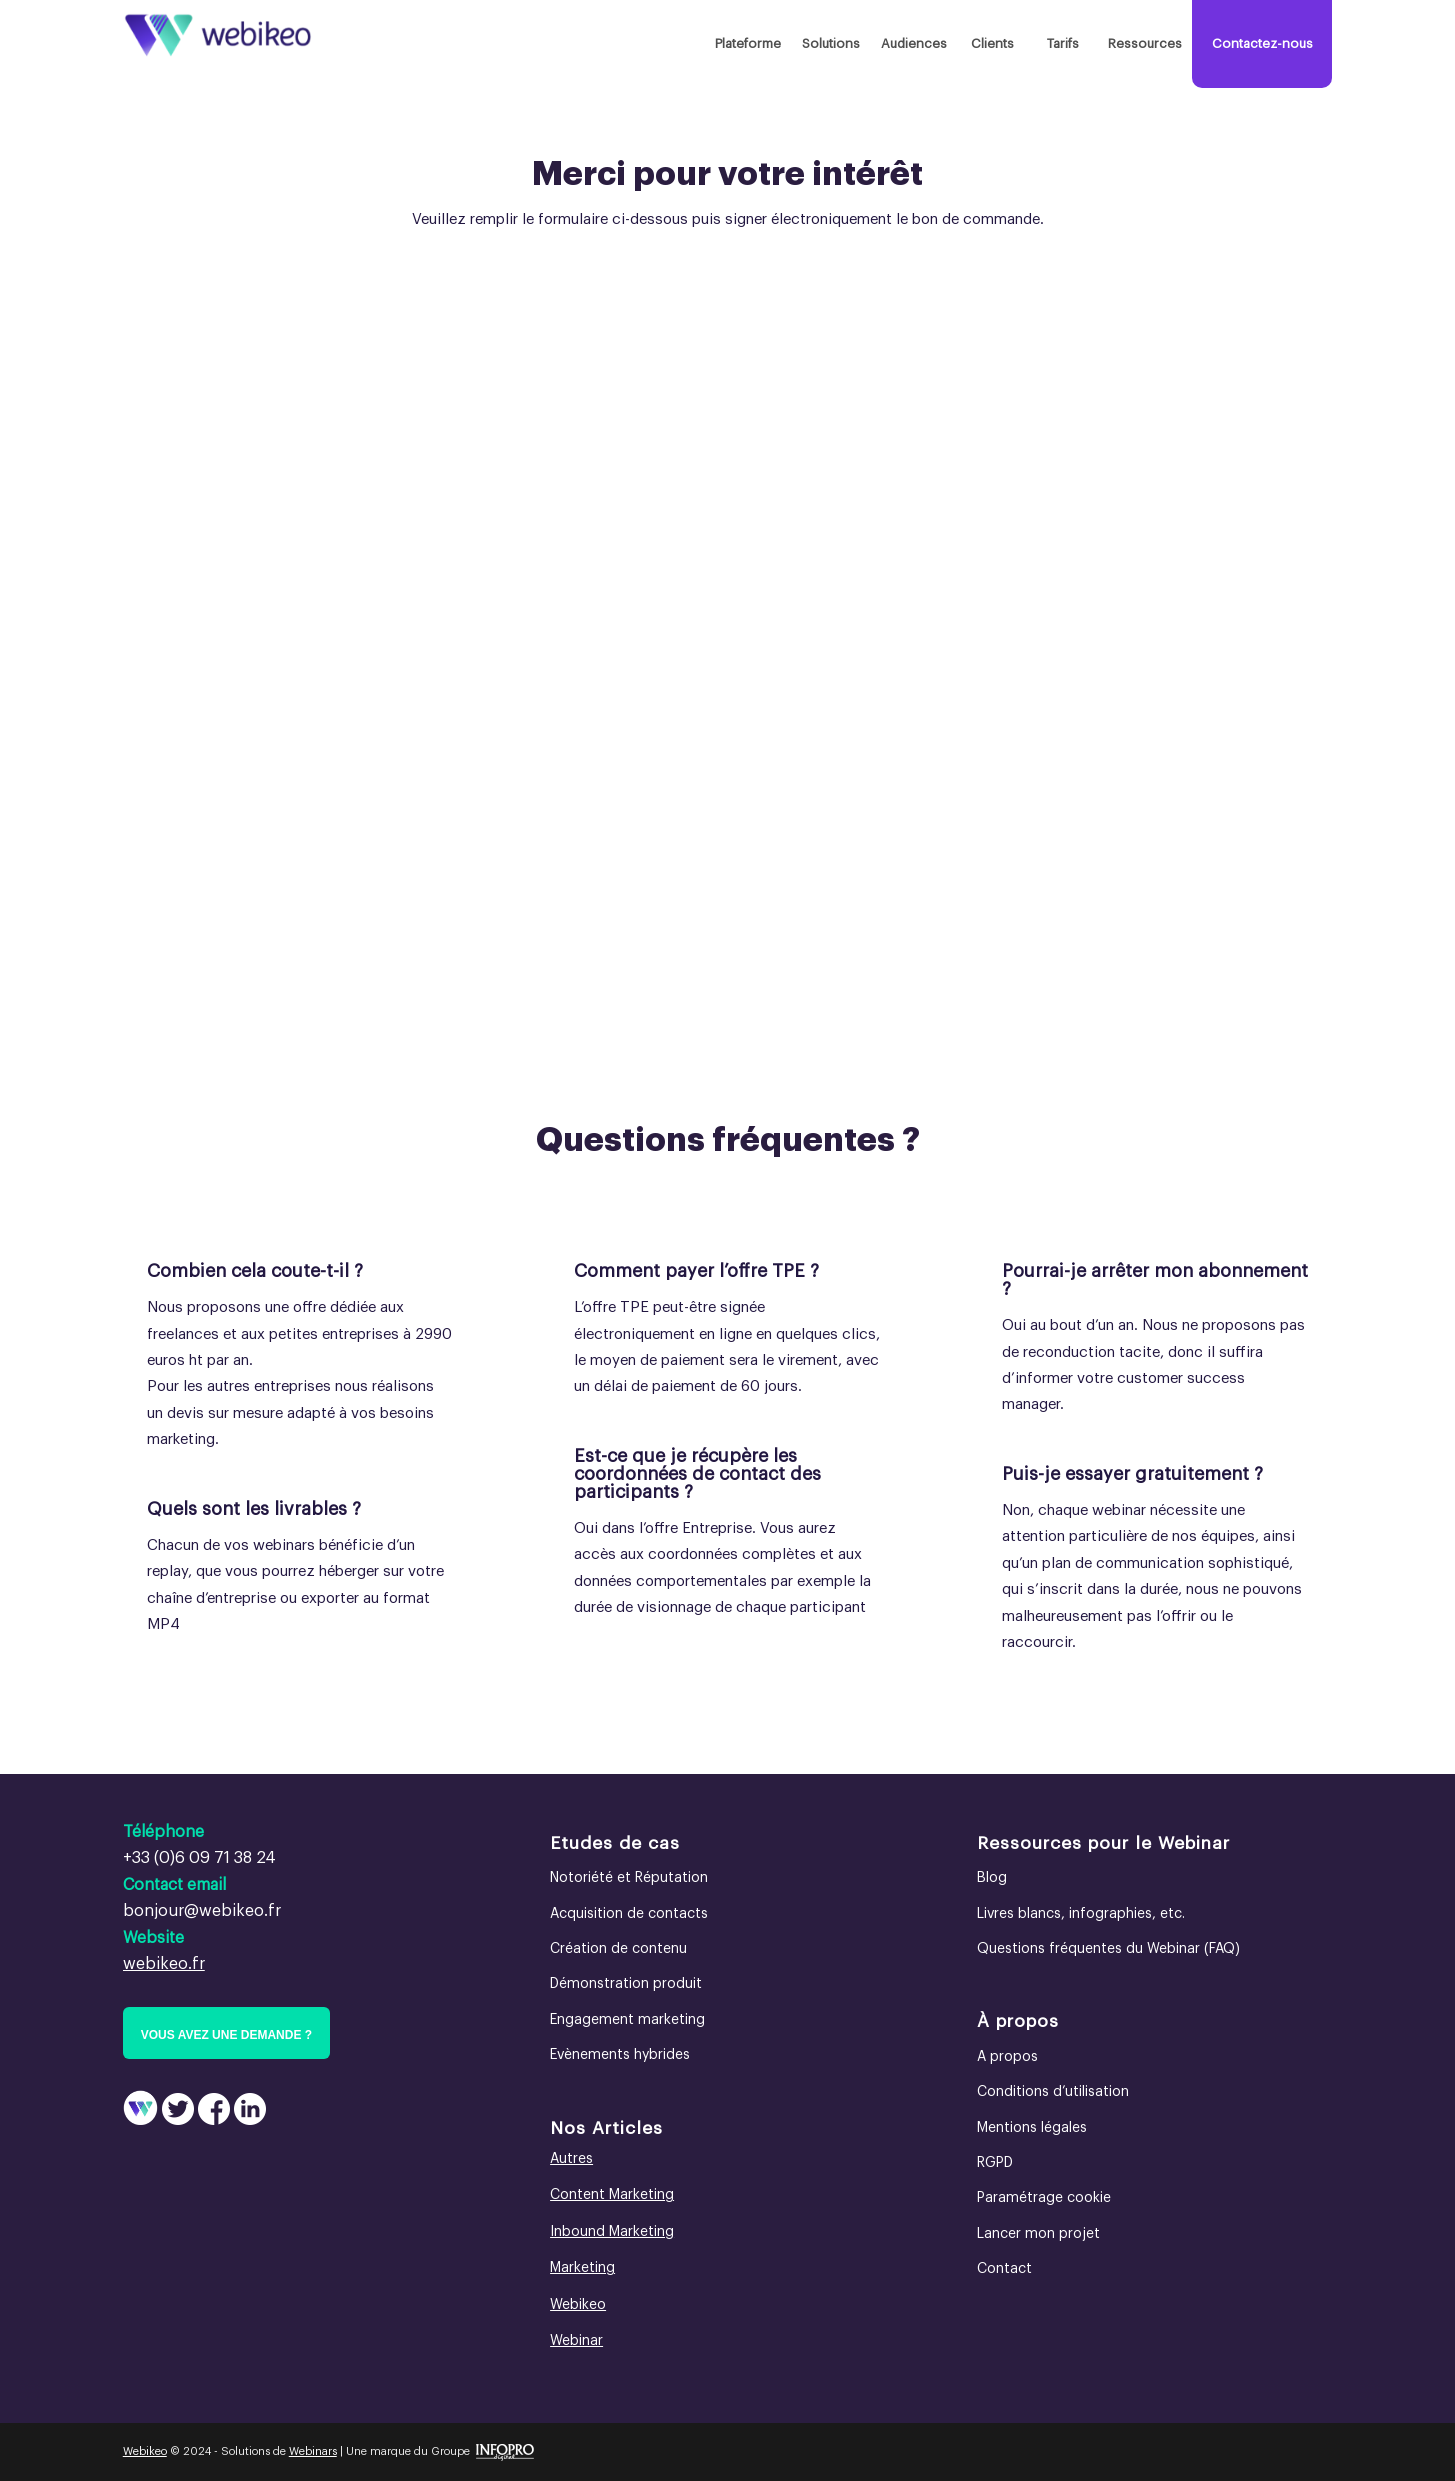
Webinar (576, 2341)
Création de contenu (618, 1949)
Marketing (582, 2268)
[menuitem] (747, 44)
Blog (992, 1878)
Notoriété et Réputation (629, 1878)
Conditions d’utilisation (1053, 2092)
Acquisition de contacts (629, 1914)
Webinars (313, 2451)
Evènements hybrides (620, 2055)
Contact (1004, 2269)
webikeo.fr (164, 1964)
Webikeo (578, 2305)
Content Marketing (612, 2195)
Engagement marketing (627, 2020)
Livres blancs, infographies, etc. (1081, 1914)
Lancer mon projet (1038, 2234)
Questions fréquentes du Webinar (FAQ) (1108, 1949)
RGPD (995, 2163)
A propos (1007, 2057)
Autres (571, 2159)
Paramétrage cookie (1044, 2198)
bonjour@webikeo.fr (202, 1911)
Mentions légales (1032, 2128)
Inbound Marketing (612, 2232)
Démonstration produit (626, 1984)
